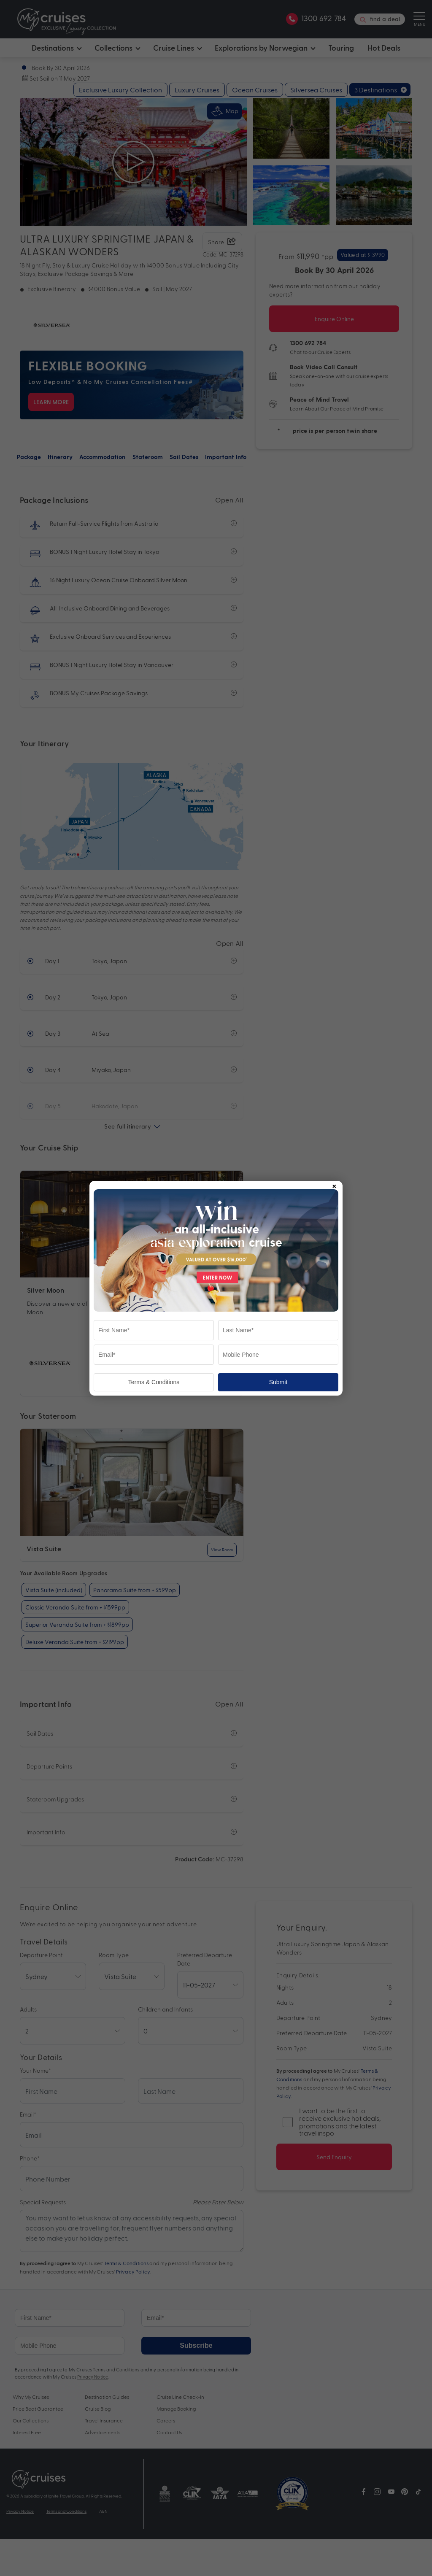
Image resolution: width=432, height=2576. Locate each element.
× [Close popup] (334, 1184)
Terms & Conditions (153, 1382)
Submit (278, 1382)
